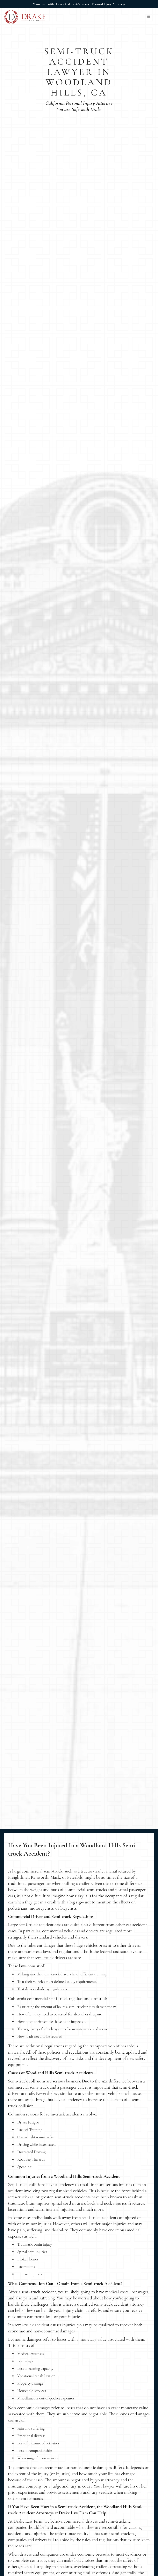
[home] (24, 17)
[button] (149, 17)
